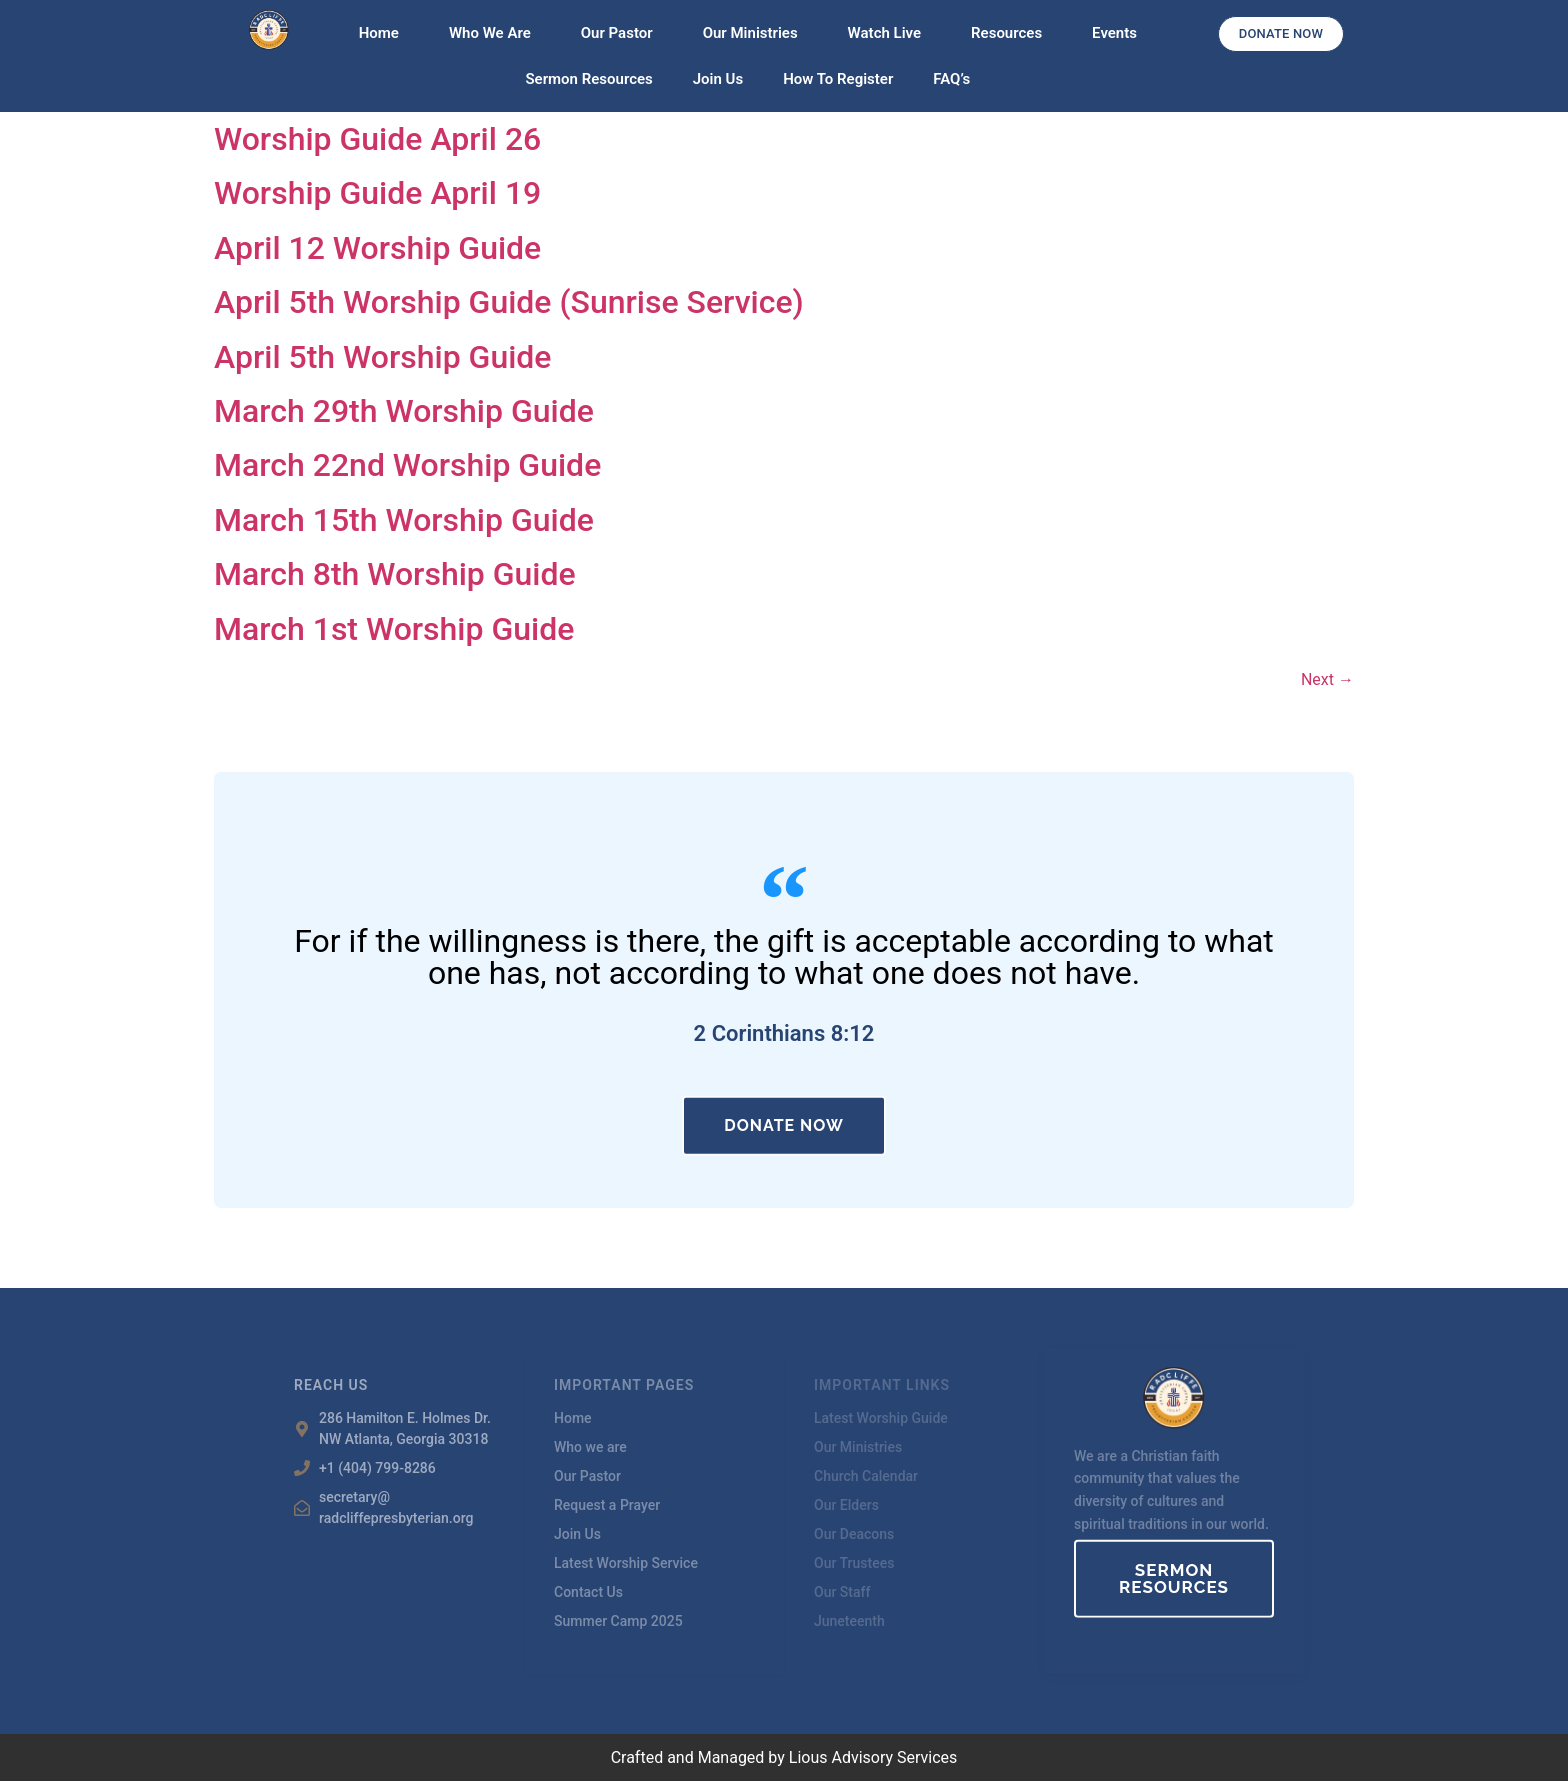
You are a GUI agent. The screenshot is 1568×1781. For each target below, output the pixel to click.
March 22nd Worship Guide (407, 465)
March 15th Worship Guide (404, 520)
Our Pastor (622, 33)
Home (384, 33)
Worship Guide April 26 (377, 139)
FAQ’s (951, 79)
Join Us (718, 79)
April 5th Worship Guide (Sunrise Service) (509, 302)
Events (1114, 33)
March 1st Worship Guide (394, 629)
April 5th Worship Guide (383, 357)
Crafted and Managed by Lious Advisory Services (784, 1757)
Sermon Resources (588, 79)
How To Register (838, 79)
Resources (1011, 33)
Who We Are (495, 33)
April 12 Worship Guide (377, 248)
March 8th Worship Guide (395, 574)
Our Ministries (755, 33)
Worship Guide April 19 (377, 193)
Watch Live (889, 33)
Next (1327, 679)
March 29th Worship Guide (404, 411)
